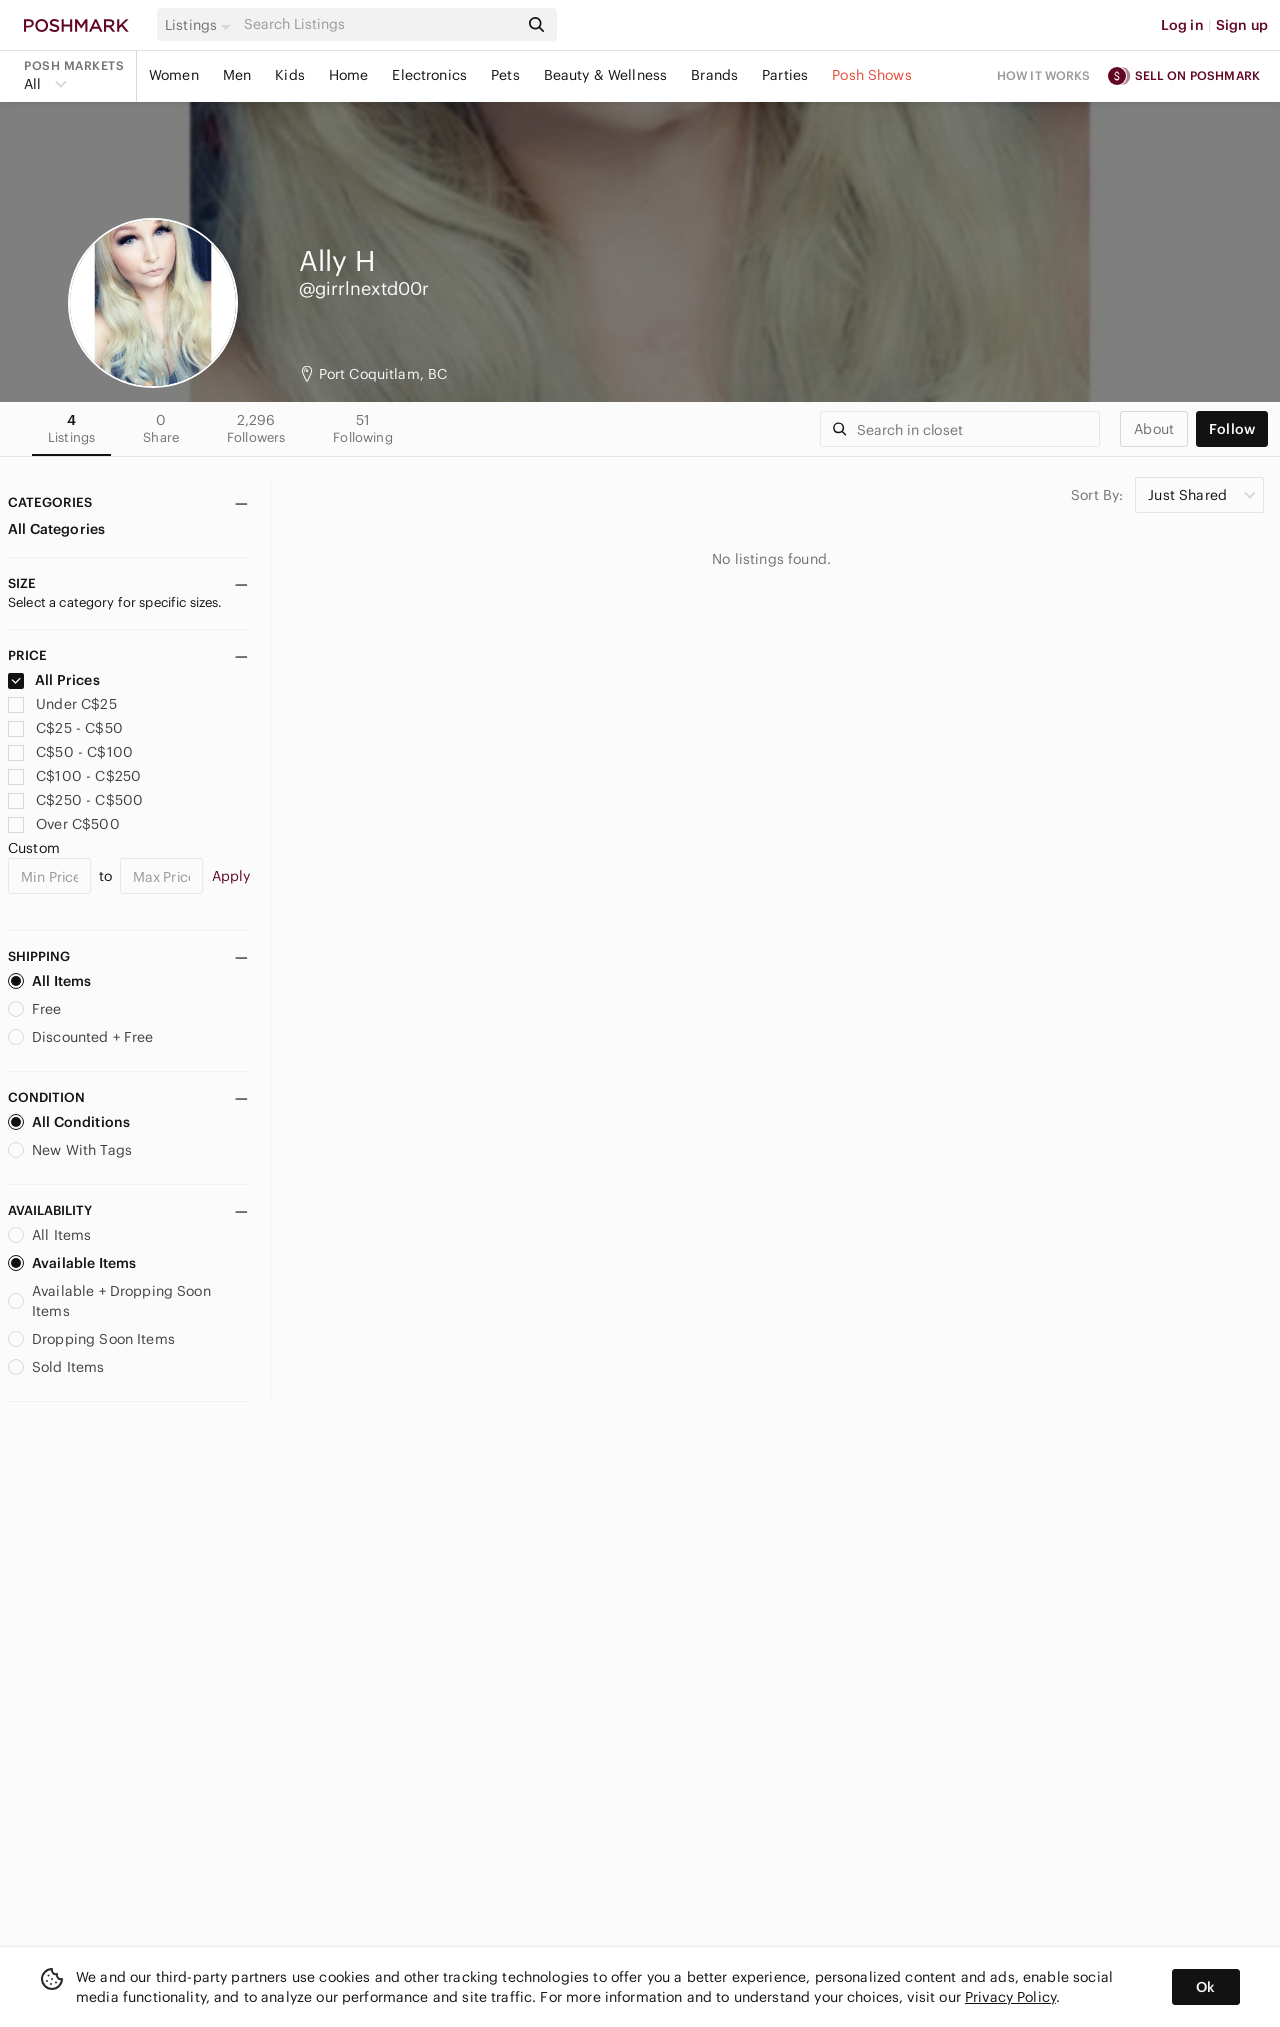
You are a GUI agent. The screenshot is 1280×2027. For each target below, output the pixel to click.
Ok (1205, 1987)
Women (174, 75)
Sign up (1242, 25)
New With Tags (70, 1150)
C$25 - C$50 (65, 728)
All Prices (54, 680)
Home (349, 75)
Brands (714, 75)
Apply (231, 876)
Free (35, 1009)
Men (237, 75)
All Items (49, 981)
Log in (1182, 25)
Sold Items (56, 1367)
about (1154, 429)
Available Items (72, 1263)
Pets (505, 75)
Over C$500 (64, 824)
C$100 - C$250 (74, 776)
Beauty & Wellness (606, 75)
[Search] (379, 24)
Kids (290, 75)
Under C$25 (62, 704)
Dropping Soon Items (91, 1339)
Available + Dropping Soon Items (109, 1301)
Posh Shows (872, 75)
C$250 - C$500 (75, 800)
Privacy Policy (1010, 1997)
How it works (1044, 75)
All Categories (56, 529)
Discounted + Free (81, 1037)
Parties (785, 75)
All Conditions (69, 1122)
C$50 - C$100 (70, 752)
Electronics (429, 75)
